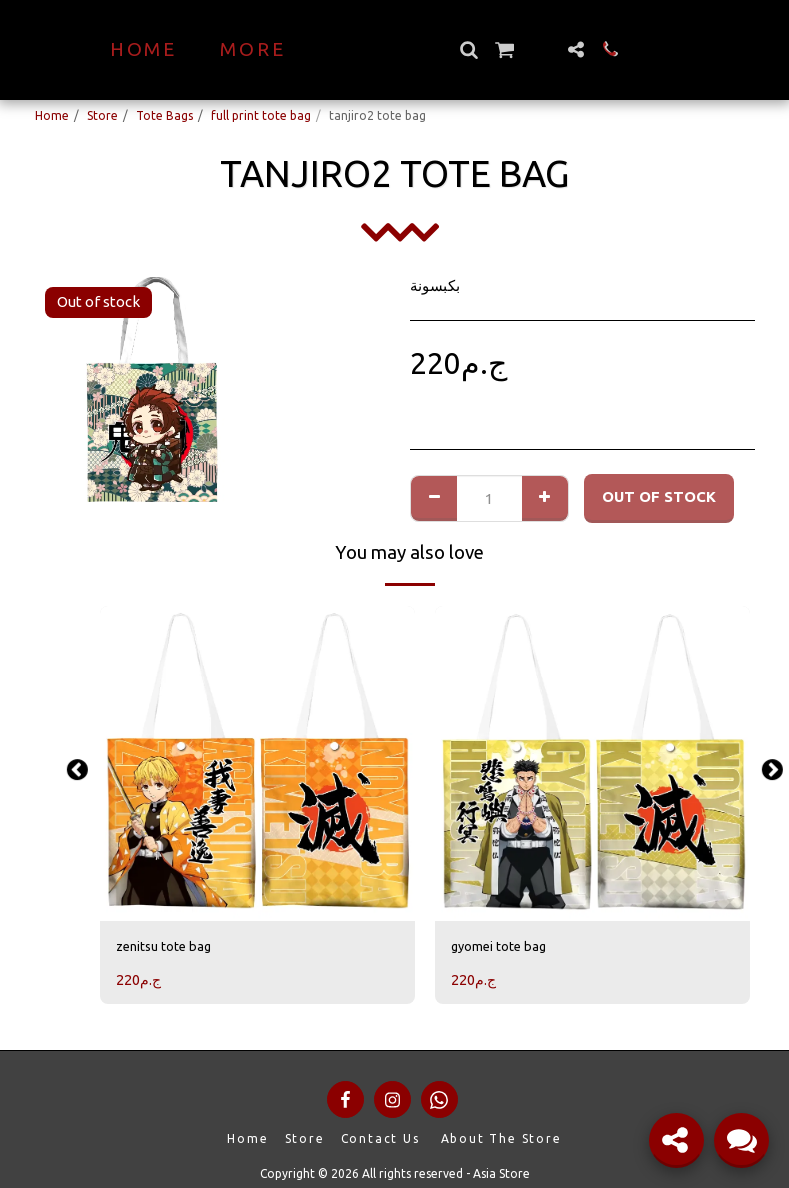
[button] (503, 49)
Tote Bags (164, 115)
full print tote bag (261, 115)
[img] (257, 763)
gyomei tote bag (507, 947)
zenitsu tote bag (172, 947)
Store (102, 115)
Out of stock (659, 496)
